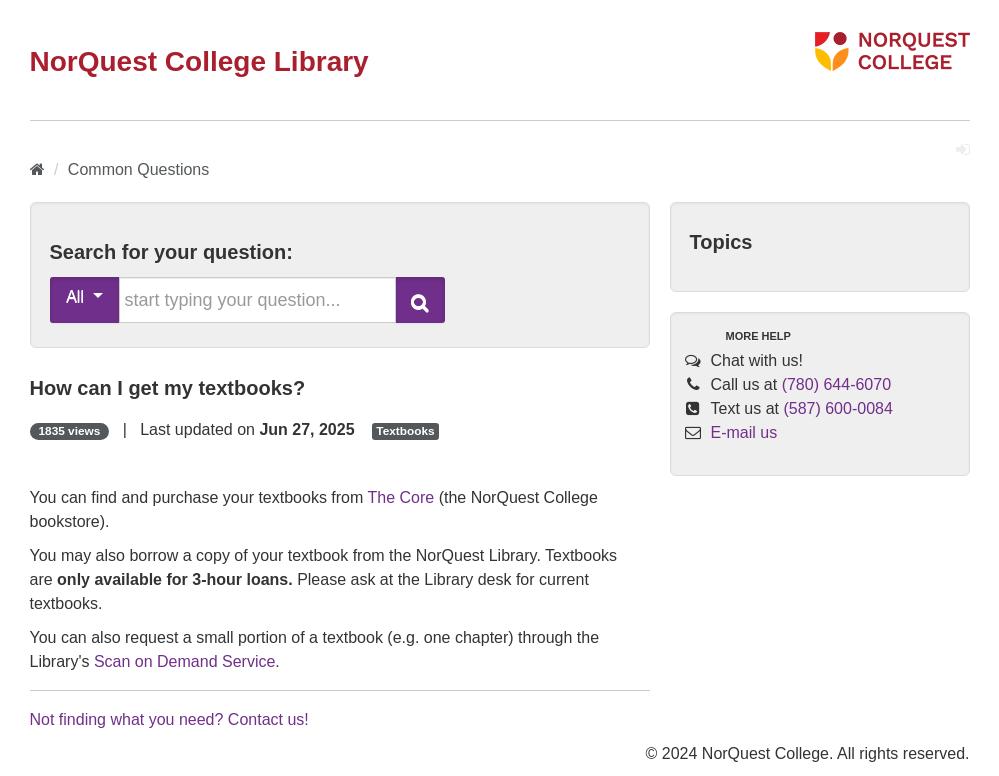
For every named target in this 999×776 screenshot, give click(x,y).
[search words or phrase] (257, 300)
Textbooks (405, 431)
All (84, 296)
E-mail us (744, 432)
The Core (401, 497)
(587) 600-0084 (837, 408)
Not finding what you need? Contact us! (169, 719)
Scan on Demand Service (184, 661)
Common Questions (138, 169)
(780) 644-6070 (836, 384)
